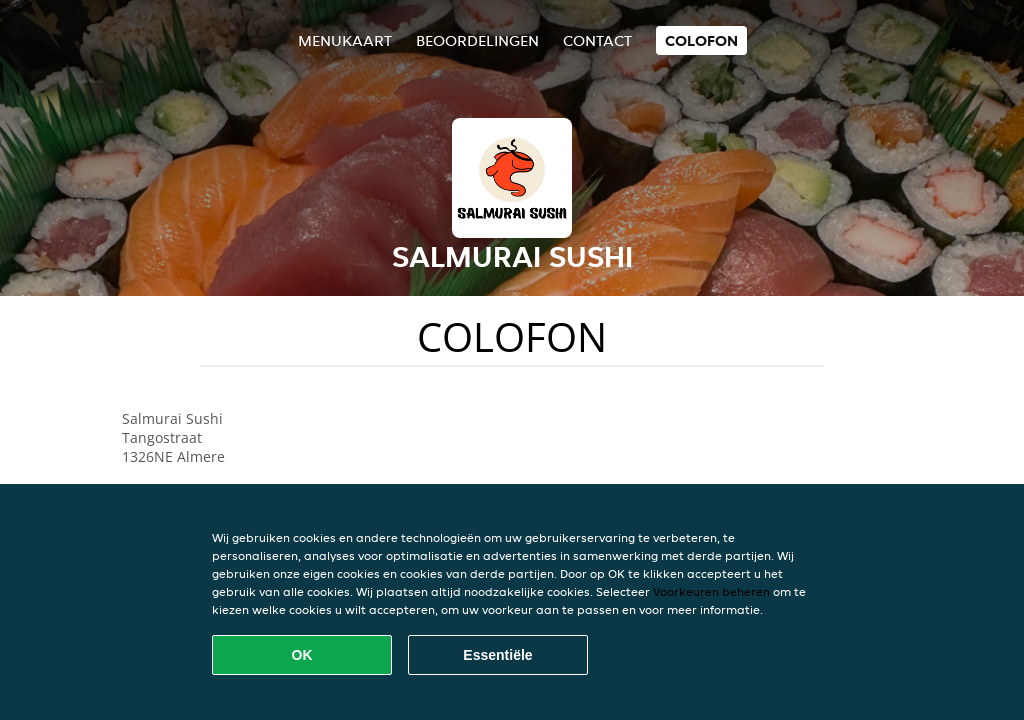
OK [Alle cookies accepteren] (302, 655)
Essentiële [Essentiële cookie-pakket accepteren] (497, 655)
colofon (701, 40)
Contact (597, 40)
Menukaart (345, 40)
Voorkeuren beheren (711, 591)
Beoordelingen (477, 40)
